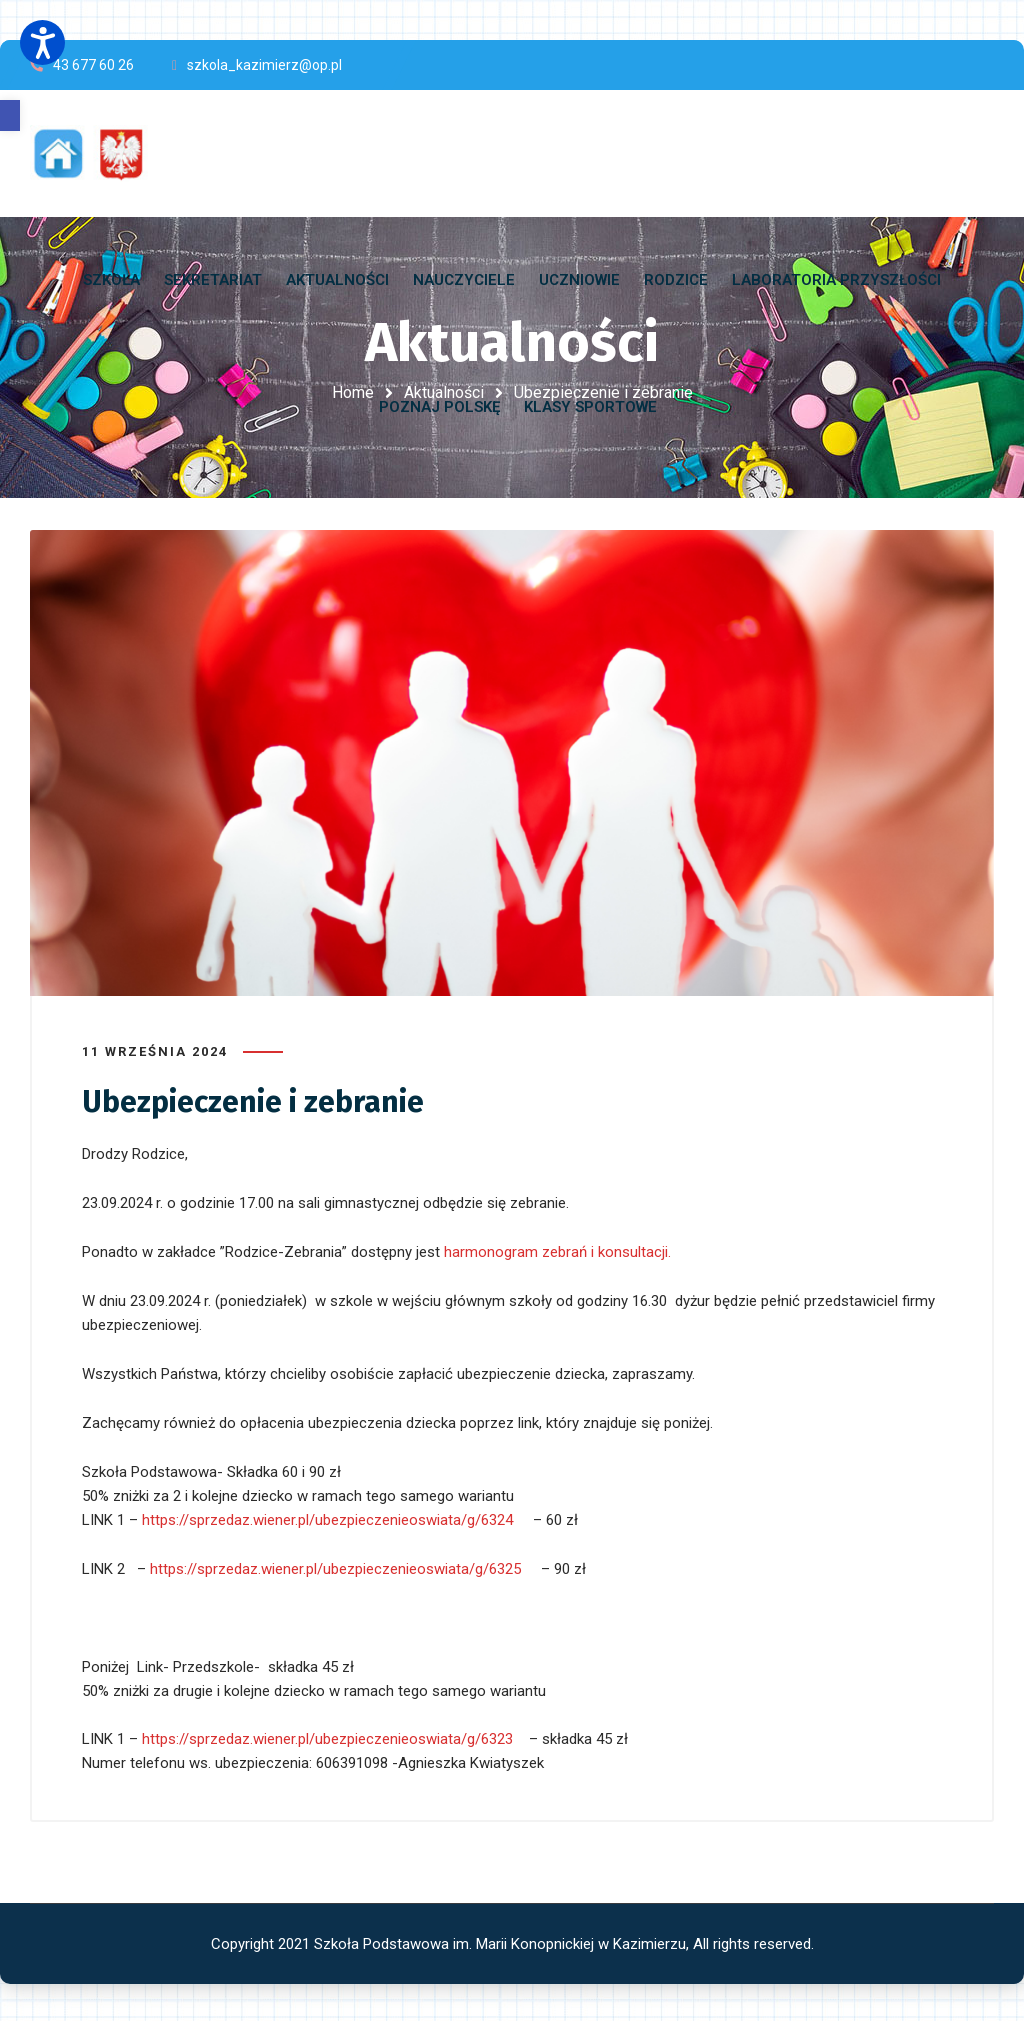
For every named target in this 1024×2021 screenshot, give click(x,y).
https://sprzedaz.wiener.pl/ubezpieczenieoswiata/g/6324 (327, 1518)
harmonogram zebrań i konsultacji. (559, 1250)
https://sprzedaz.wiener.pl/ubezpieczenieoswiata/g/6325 (335, 1567)
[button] (10, 115)
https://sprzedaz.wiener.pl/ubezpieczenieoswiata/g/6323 (327, 1737)
